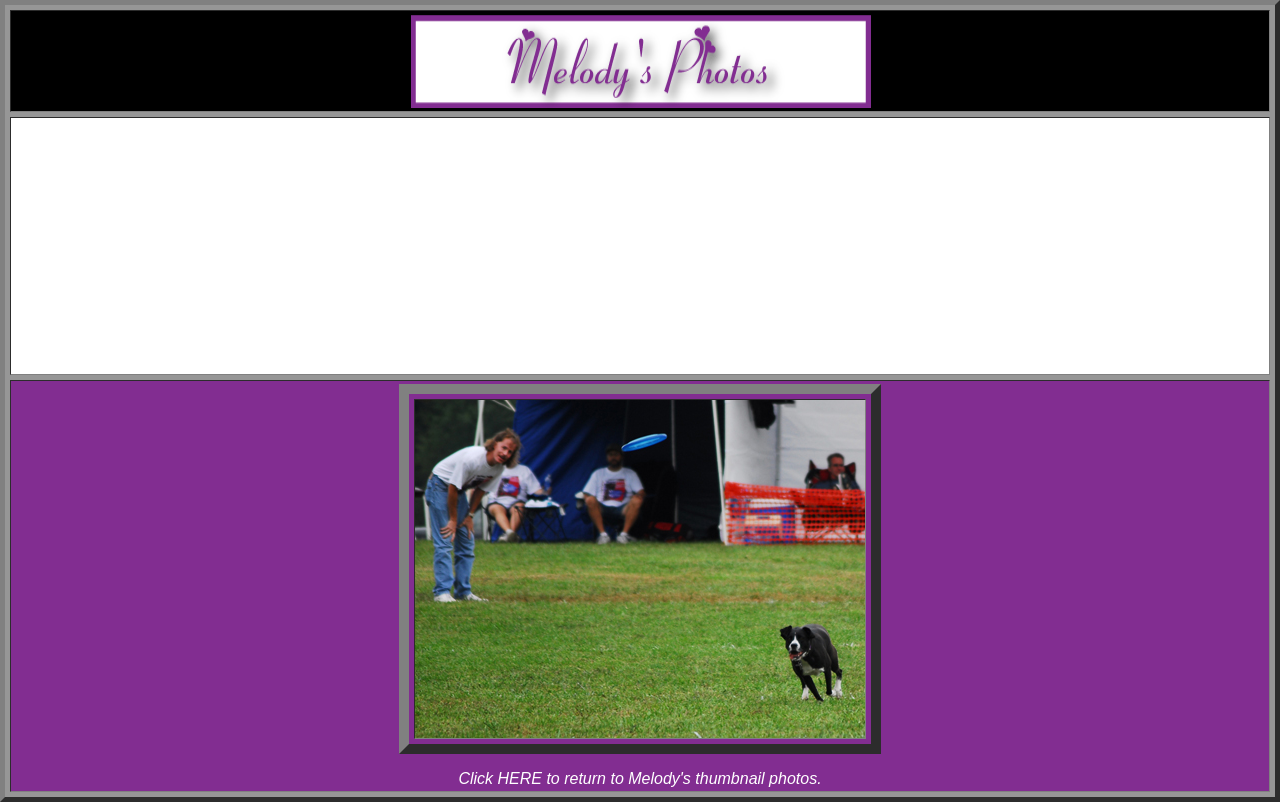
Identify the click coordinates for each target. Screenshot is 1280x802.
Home (659, 129)
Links (660, 327)
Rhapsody (680, 219)
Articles (660, 309)
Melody (680, 183)
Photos (660, 237)
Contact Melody (660, 345)
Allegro (680, 201)
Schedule (660, 147)
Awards (660, 165)
